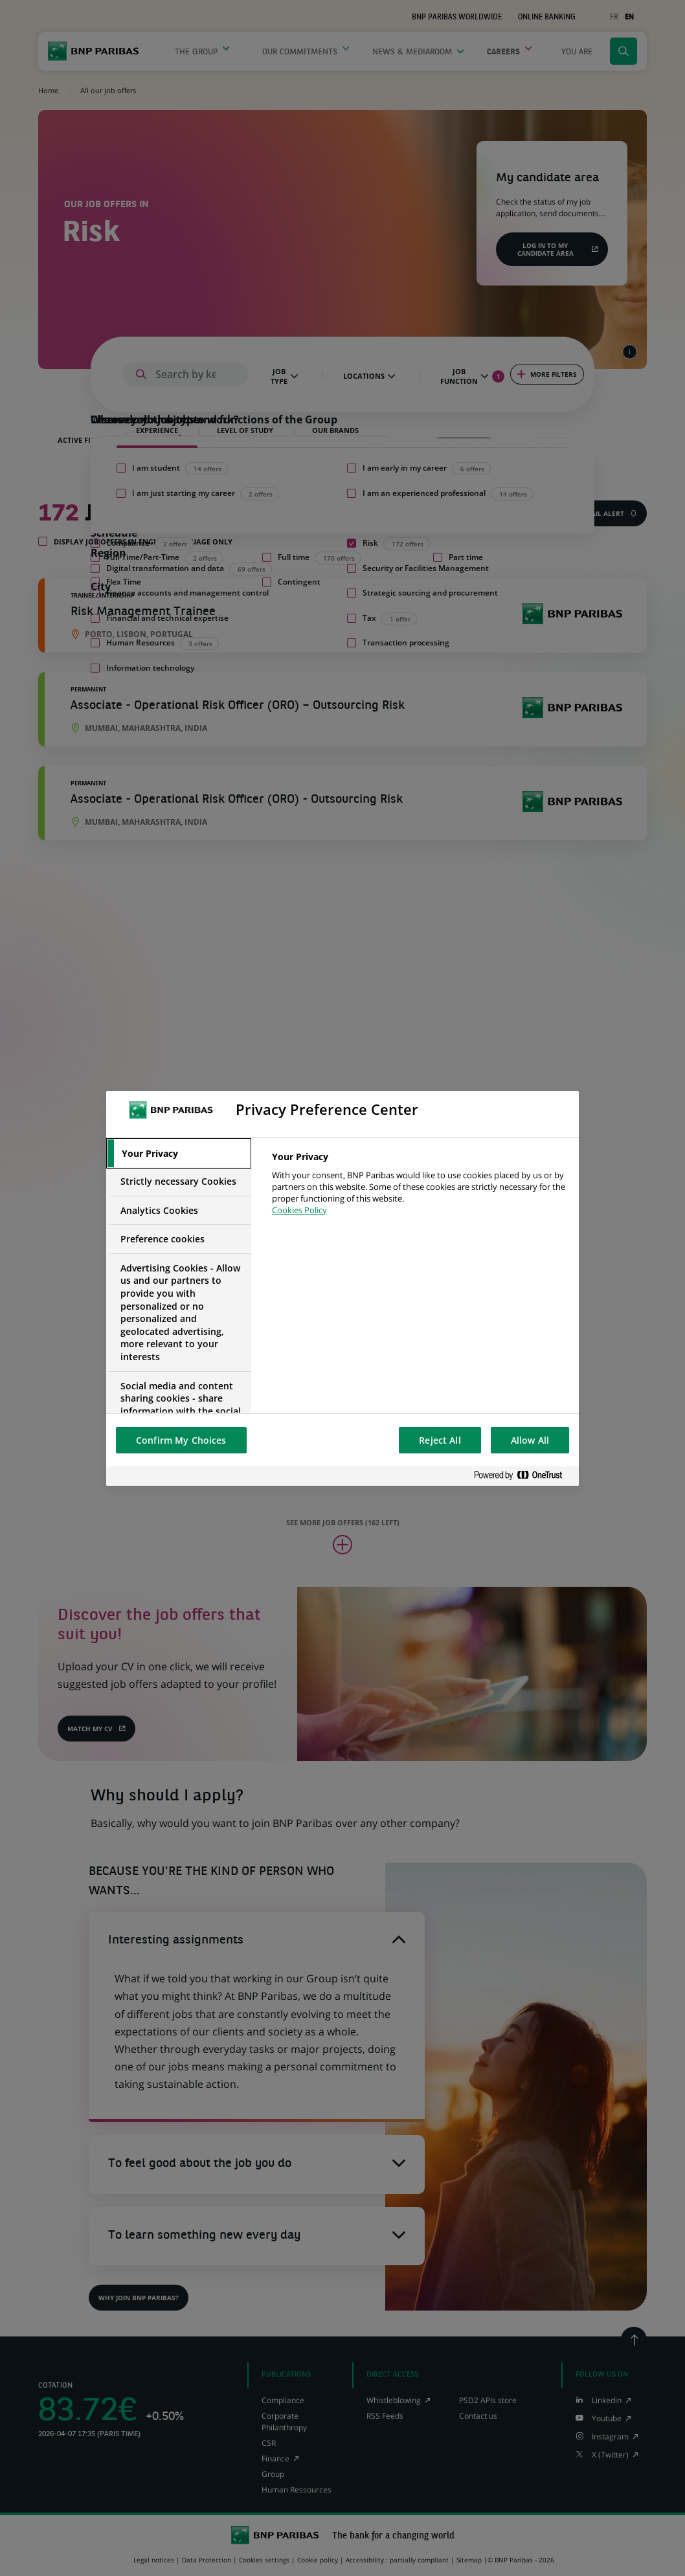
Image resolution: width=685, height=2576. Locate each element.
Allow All (530, 1440)
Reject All (439, 1440)
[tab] (178, 1153)
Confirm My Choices (181, 1440)
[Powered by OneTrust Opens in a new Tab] (523, 1476)
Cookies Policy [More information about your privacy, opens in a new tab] (299, 1210)
